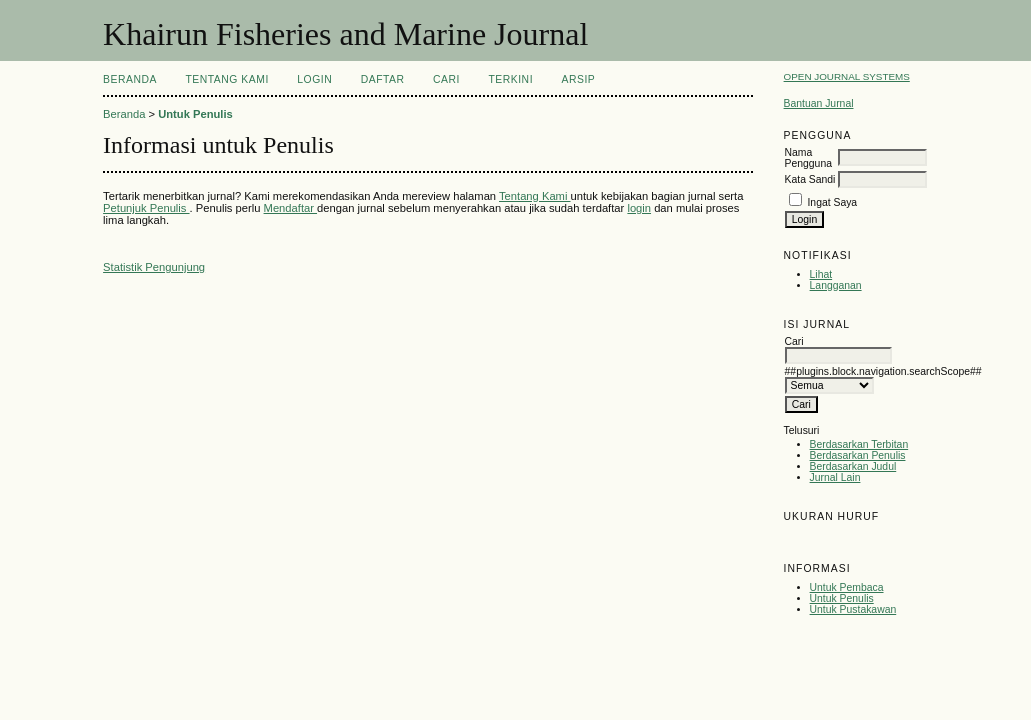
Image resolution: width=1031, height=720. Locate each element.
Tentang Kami (226, 79)
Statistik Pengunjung (154, 267)
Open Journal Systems (847, 76)
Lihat (821, 274)
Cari (446, 79)
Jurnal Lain (835, 477)
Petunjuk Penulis (146, 208)
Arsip (579, 79)
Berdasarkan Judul (853, 466)
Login (314, 79)
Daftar (383, 79)
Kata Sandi (810, 179)
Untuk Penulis (842, 598)
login (639, 208)
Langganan (836, 285)
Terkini (510, 79)
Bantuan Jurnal (819, 103)
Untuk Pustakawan (853, 609)
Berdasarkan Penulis (858, 455)
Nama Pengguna (808, 158)
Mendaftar (290, 208)
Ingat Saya (832, 202)
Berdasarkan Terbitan (859, 444)
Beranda (130, 79)
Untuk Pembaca (847, 587)
